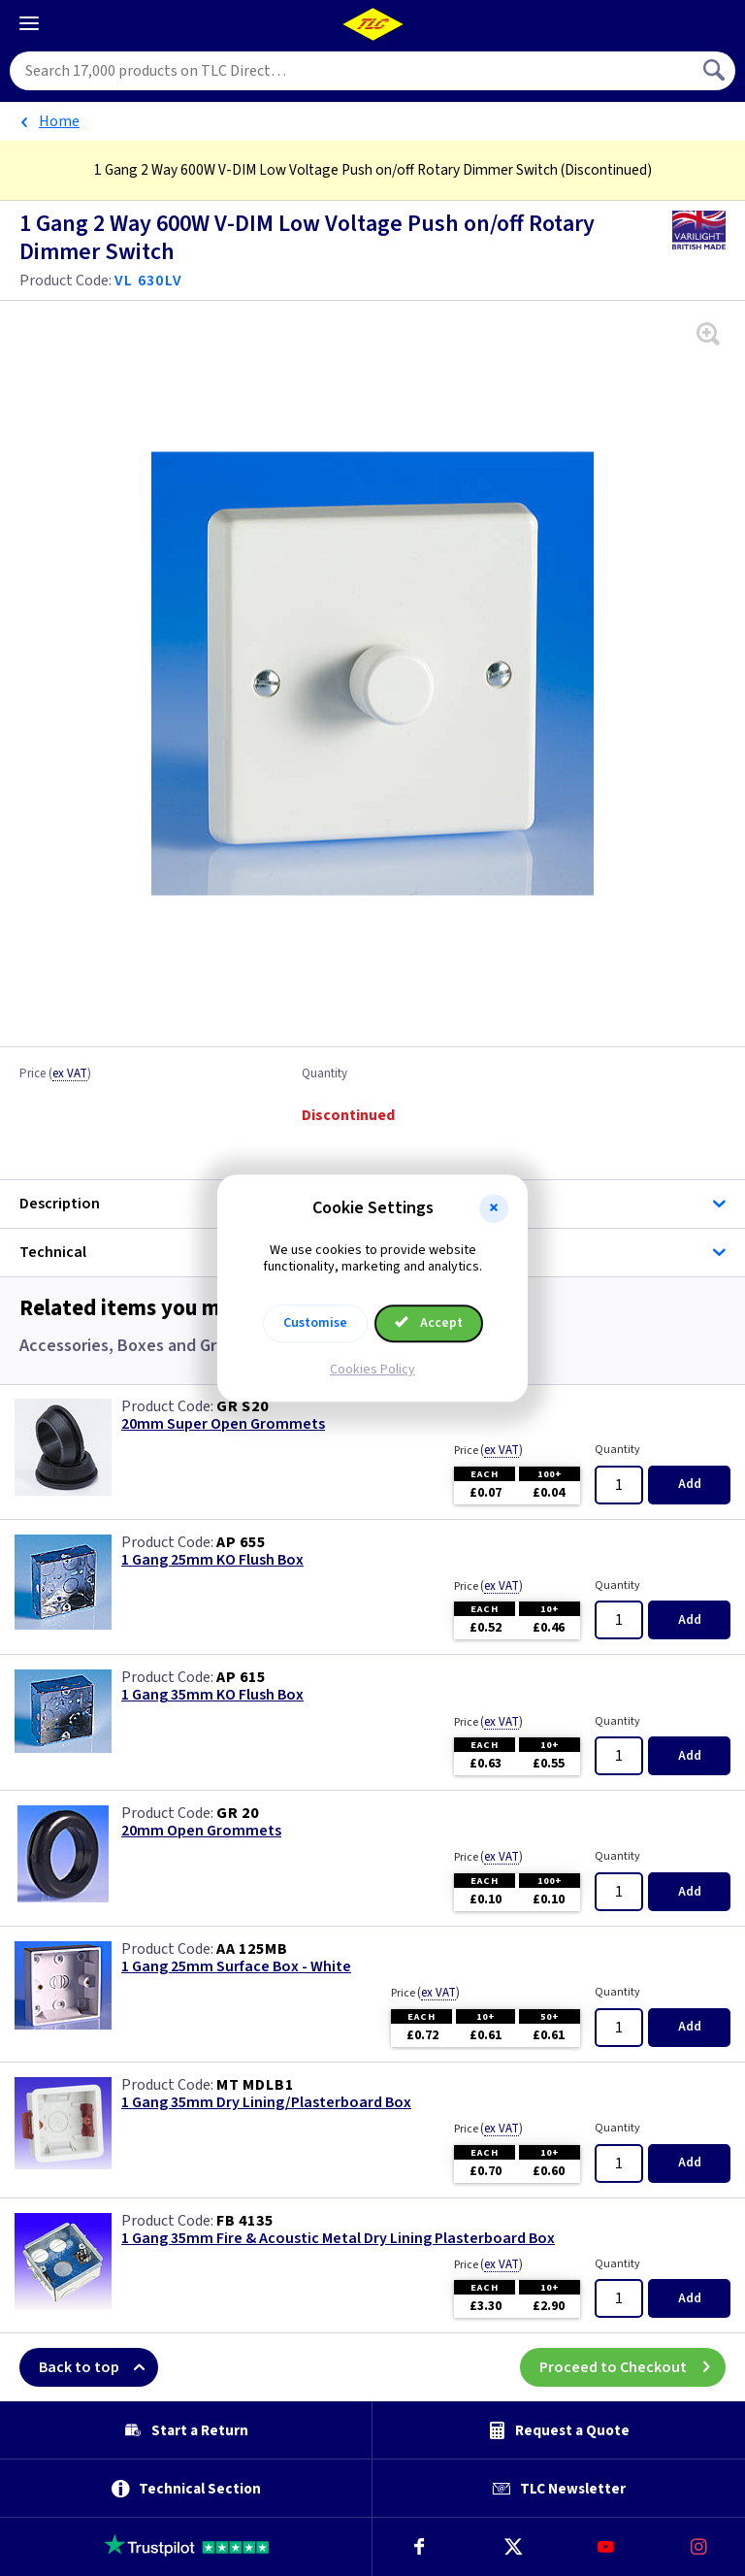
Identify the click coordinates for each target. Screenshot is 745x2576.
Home (59, 121)
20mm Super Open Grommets (223, 1424)
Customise (315, 1323)
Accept (429, 1323)
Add (689, 1484)
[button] (493, 1208)
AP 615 (241, 1677)
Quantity (324, 1074)
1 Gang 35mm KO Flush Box (212, 1695)
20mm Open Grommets (201, 1831)
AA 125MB (251, 1949)
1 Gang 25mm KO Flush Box (212, 1560)
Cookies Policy (372, 1369)
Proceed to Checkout (632, 2367)
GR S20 (242, 1406)
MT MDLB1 (254, 2085)
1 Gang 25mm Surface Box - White (236, 1967)
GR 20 (237, 1813)
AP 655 (241, 1542)
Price (55, 1074)
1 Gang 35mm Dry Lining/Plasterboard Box (266, 2103)
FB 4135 (245, 2220)
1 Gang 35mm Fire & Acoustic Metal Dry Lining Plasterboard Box (338, 2238)
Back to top (98, 2367)
